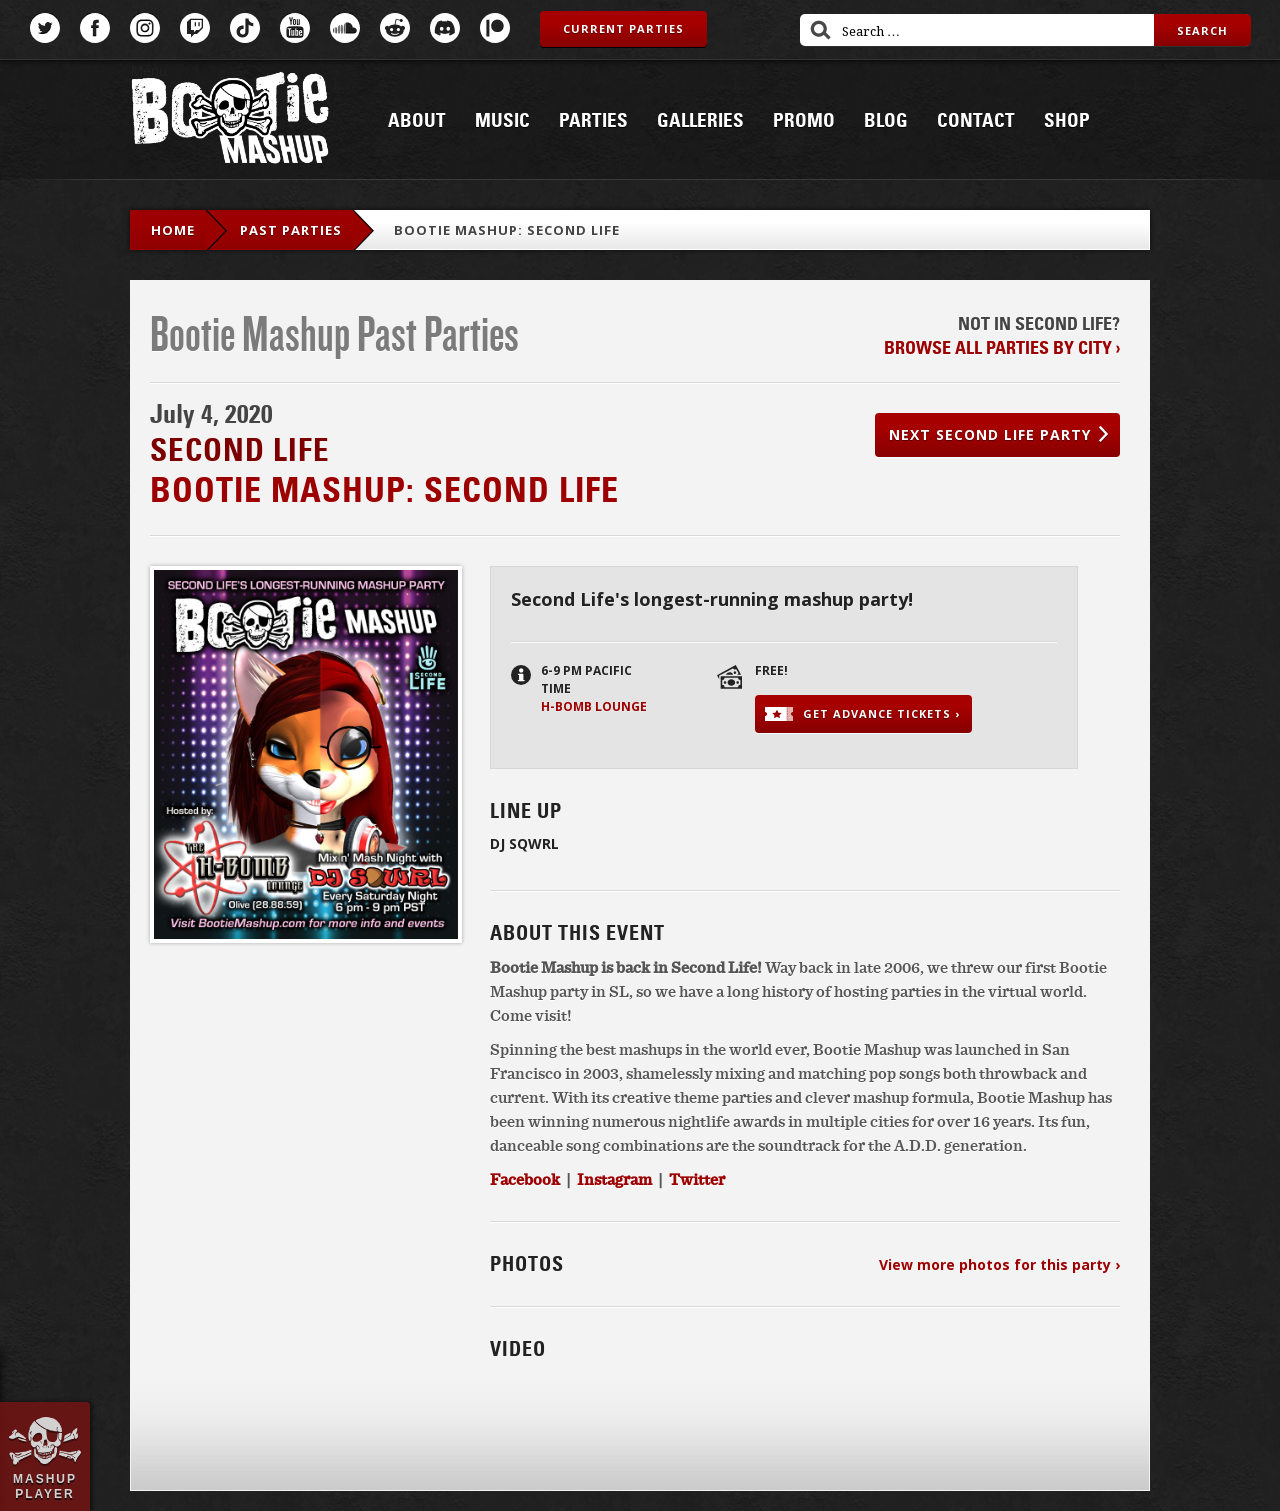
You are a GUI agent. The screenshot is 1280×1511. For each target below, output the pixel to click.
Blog (886, 121)
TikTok (245, 28)
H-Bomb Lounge (594, 706)
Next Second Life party (990, 434)
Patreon (495, 28)
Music (502, 121)
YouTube (295, 28)
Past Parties (291, 230)
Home (173, 230)
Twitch (195, 28)
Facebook (95, 28)
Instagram (145, 28)
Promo (804, 121)
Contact (976, 121)
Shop (1067, 121)
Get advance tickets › (881, 713)
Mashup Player (45, 1486)
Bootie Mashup (230, 121)
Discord (445, 28)
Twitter (45, 28)
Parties (593, 121)
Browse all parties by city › (1002, 348)
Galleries (700, 121)
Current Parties (623, 28)
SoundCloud (345, 28)
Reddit (395, 28)
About (417, 121)
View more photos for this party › (999, 1264)
